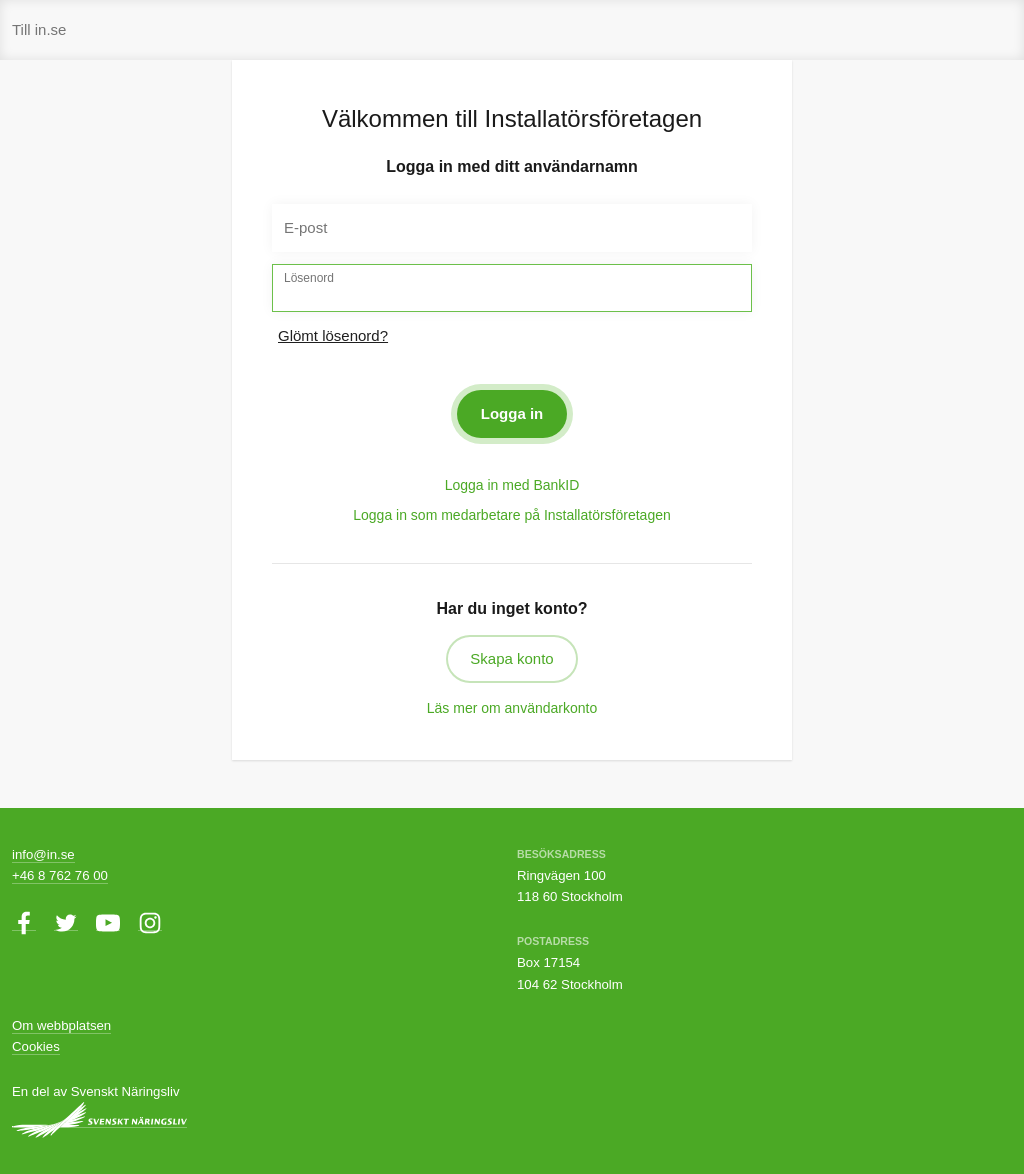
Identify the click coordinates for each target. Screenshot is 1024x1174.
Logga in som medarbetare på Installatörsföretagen (512, 515)
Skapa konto (511, 658)
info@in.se (43, 854)
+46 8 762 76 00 (60, 875)
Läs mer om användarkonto (512, 708)
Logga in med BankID (512, 485)
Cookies (36, 1046)
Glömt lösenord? (333, 335)
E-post (305, 227)
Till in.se (39, 29)
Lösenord (309, 278)
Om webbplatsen (61, 1025)
